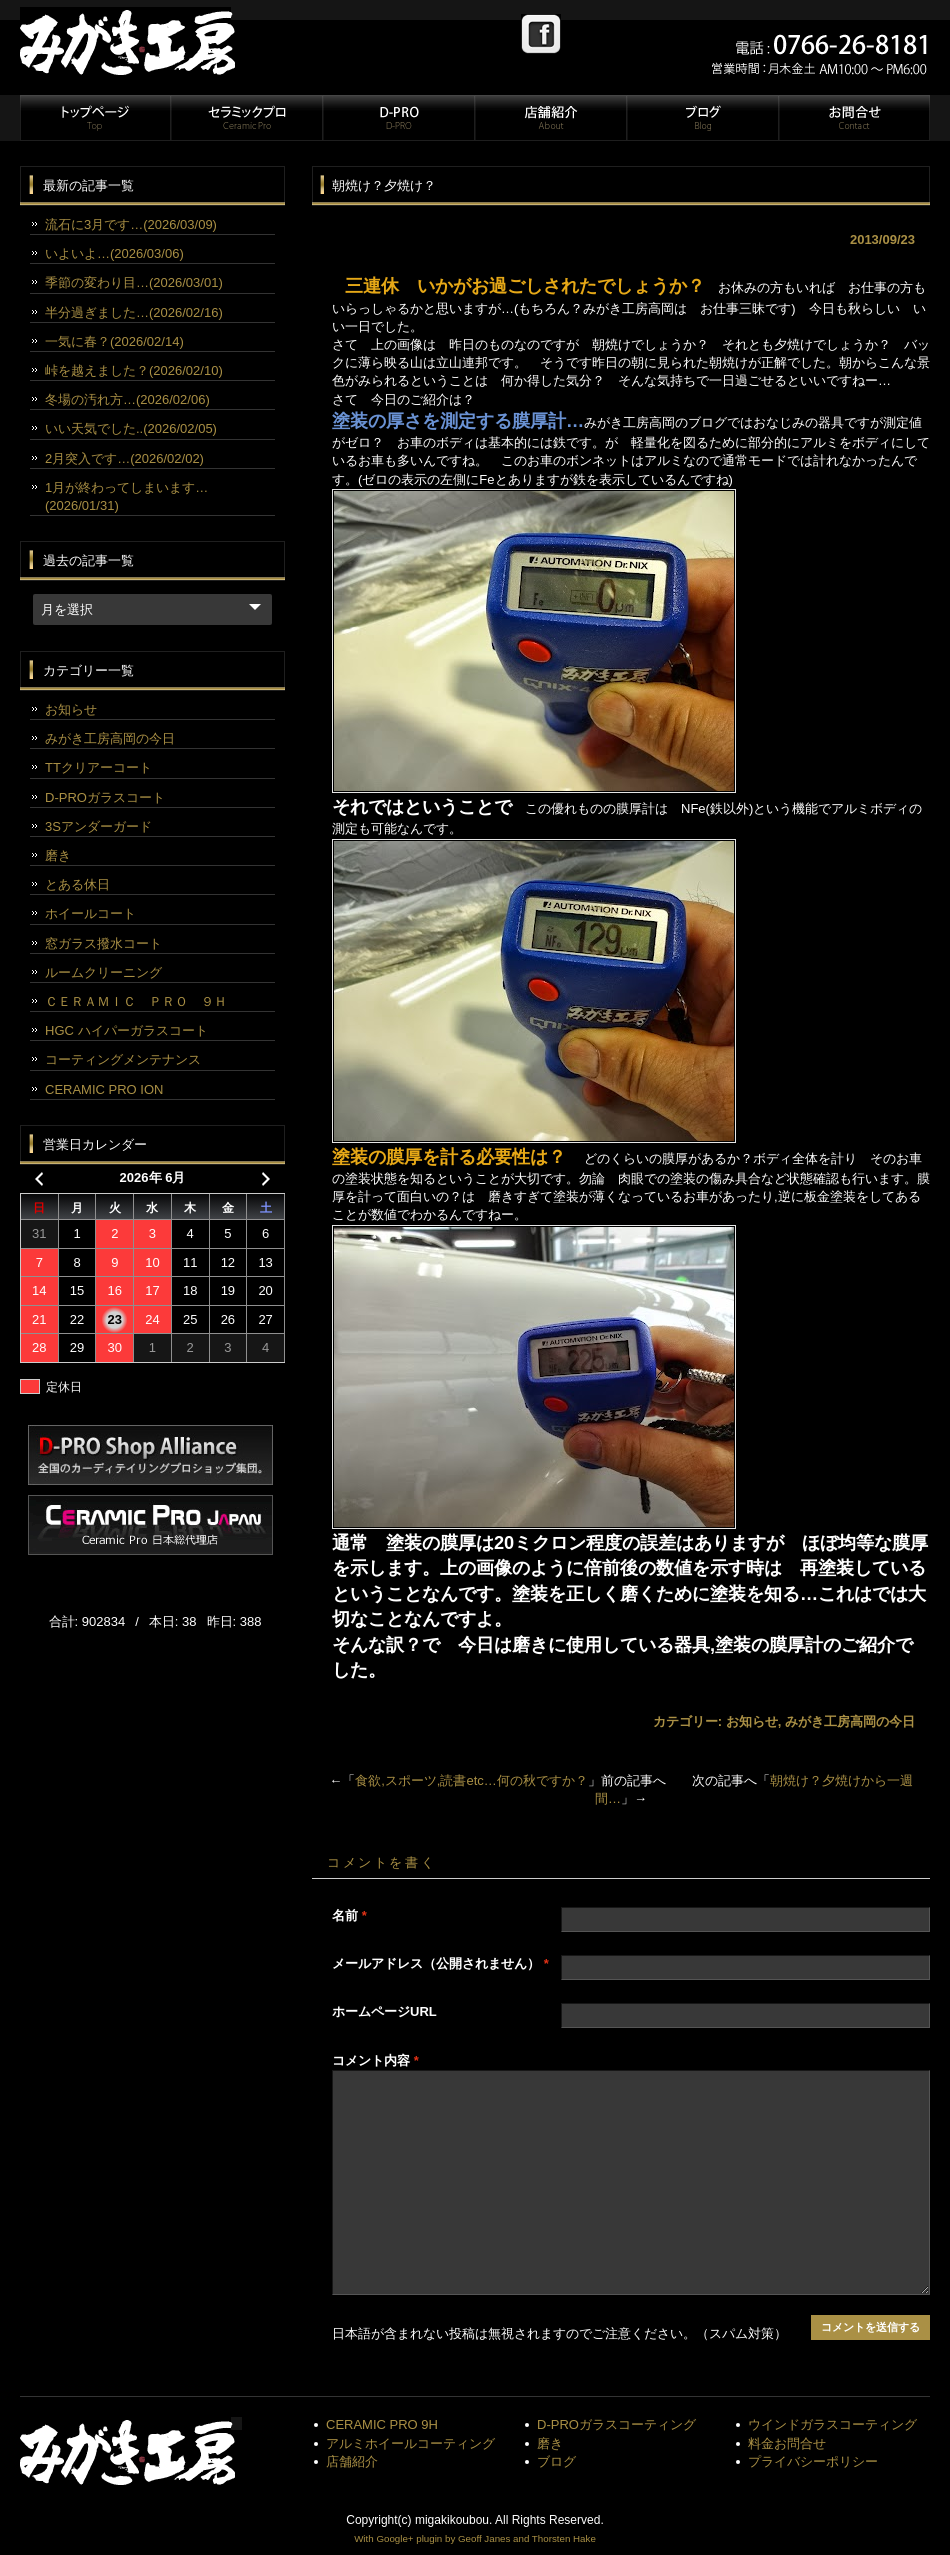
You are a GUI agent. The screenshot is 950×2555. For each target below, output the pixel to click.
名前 (349, 1915)
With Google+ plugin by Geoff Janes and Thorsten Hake (475, 2538)
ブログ (702, 118)
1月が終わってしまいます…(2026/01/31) (126, 496)
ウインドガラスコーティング (832, 2424)
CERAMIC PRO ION (104, 1089)
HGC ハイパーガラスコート (126, 1030)
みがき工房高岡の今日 (850, 1721)
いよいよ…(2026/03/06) (114, 253)
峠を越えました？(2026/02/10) (134, 370)
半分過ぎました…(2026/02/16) (134, 312)
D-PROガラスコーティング (616, 2424)
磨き (58, 855)
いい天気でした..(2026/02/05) (131, 428)
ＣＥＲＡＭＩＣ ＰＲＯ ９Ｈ (136, 1001)
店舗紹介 (550, 118)
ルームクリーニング (103, 972)
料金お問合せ (787, 2443)
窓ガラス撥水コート (103, 943)
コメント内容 (375, 2060)
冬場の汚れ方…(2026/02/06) (127, 399)
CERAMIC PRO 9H (382, 2424)
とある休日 (77, 884)
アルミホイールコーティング (410, 2443)
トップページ (95, 118)
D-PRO (398, 118)
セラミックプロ (246, 118)
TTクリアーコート (98, 767)
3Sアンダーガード (98, 826)
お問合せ (853, 118)
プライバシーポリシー (813, 2461)
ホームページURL (384, 2011)
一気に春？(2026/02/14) (114, 341)
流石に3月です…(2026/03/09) (131, 224)
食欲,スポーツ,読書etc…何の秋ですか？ (471, 1780)
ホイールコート (90, 913)
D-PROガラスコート (105, 797)
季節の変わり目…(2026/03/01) (134, 282)
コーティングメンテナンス (123, 1059)
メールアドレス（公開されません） (440, 1963)
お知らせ (752, 1721)
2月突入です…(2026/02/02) (124, 458)
